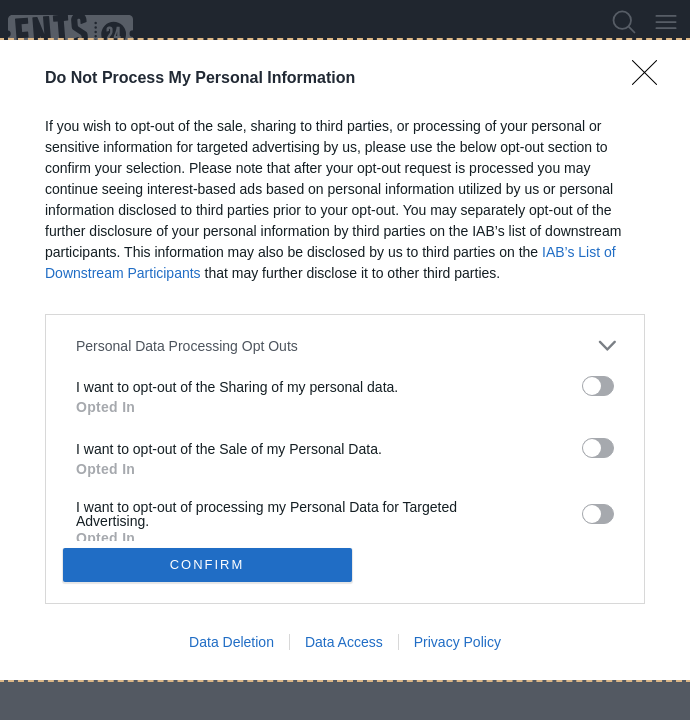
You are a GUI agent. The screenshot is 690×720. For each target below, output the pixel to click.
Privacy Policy (457, 642)
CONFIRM (207, 564)
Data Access (344, 642)
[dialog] (345, 360)
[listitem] (345, 345)
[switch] (598, 386)
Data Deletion (231, 642)
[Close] (651, 79)
